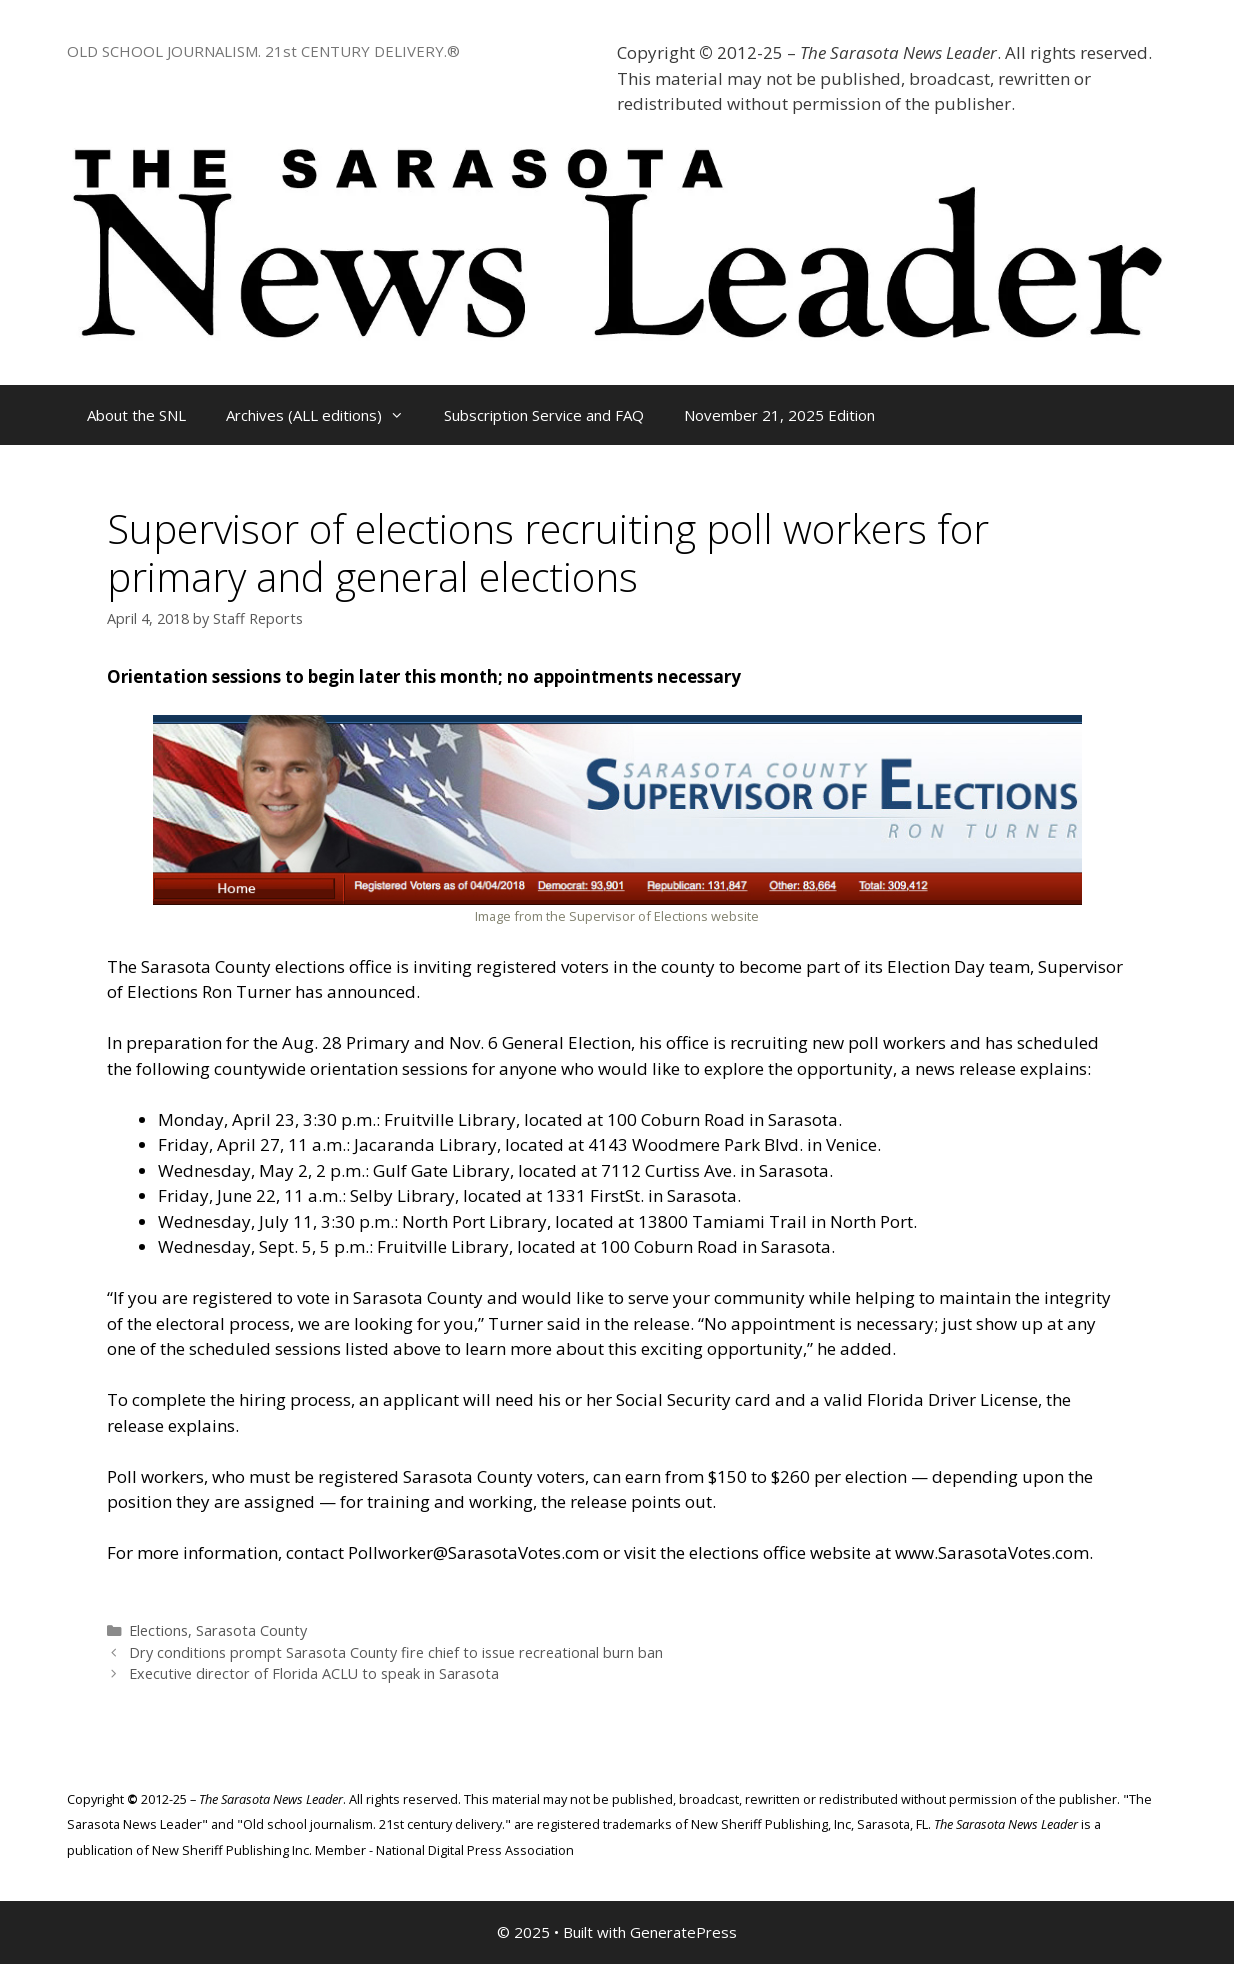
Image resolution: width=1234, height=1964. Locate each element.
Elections (158, 1630)
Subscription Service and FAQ (544, 415)
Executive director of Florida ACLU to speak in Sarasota (314, 1673)
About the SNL (136, 415)
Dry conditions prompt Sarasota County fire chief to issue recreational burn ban (396, 1652)
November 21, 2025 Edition (779, 415)
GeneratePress (683, 1932)
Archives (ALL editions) (325, 415)
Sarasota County (251, 1630)
